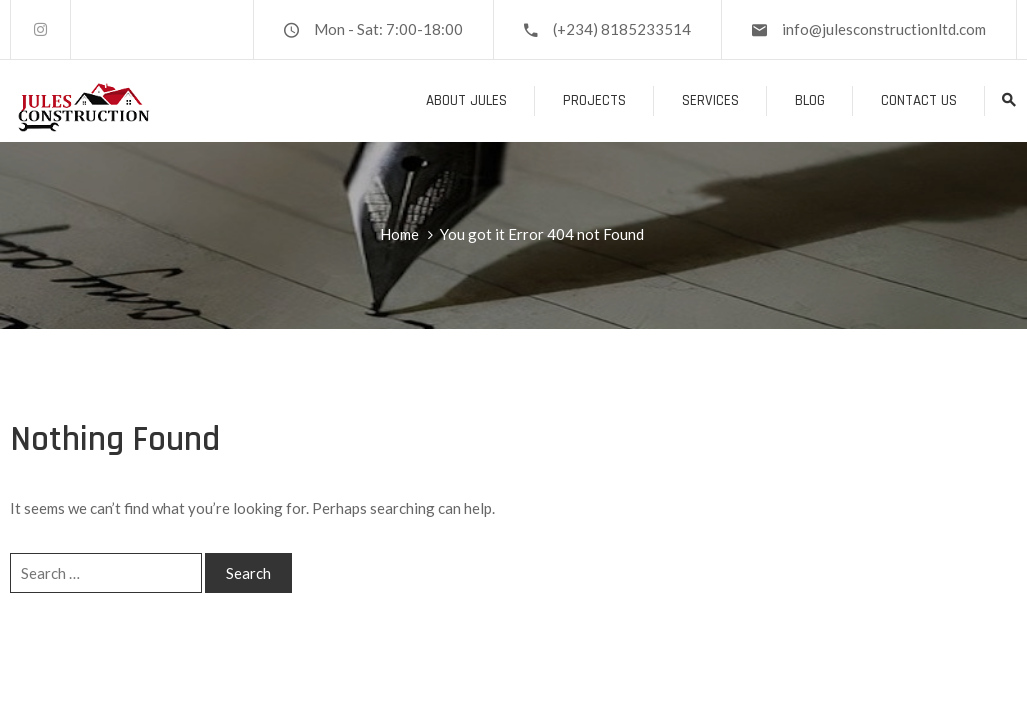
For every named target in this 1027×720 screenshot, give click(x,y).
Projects (594, 100)
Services (710, 100)
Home (399, 234)
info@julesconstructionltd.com (884, 29)
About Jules (466, 100)
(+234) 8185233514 (622, 29)
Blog (810, 100)
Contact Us (919, 100)
